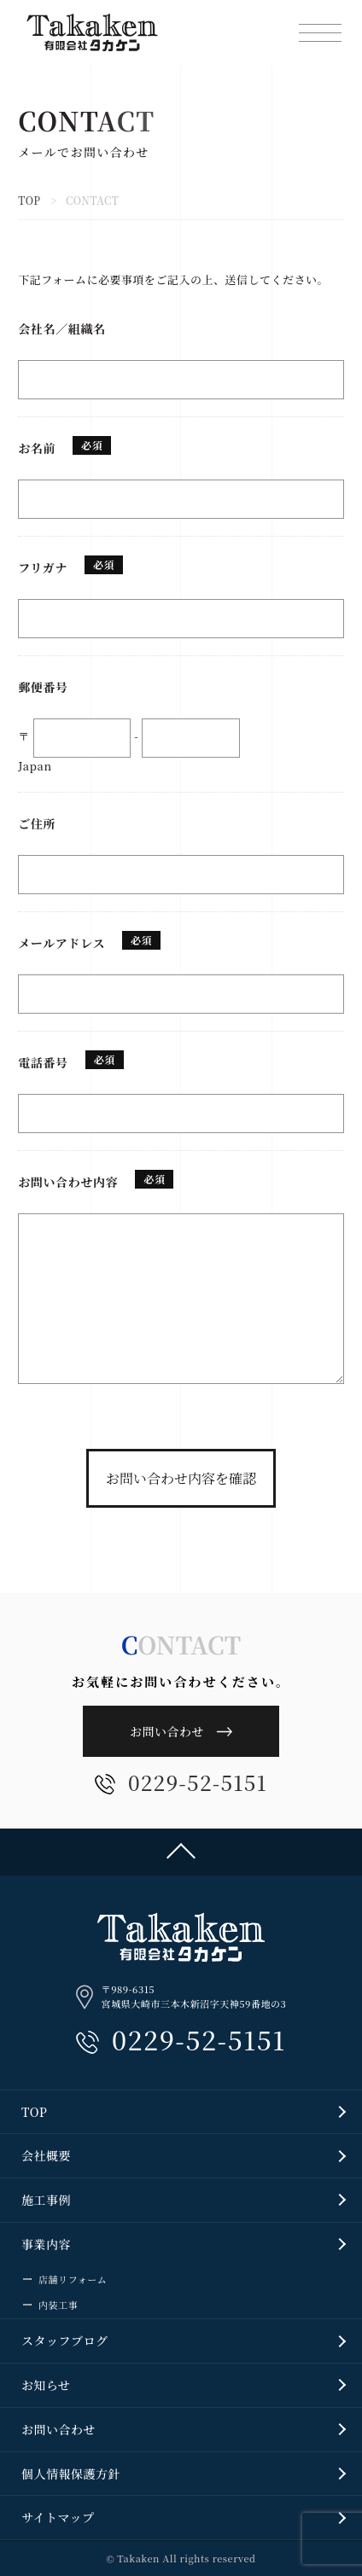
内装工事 (58, 2304)
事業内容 (46, 2244)
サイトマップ (57, 2517)
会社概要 (46, 2155)
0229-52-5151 (181, 1784)
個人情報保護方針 (70, 2473)
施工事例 (46, 2199)
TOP (29, 200)
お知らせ (46, 2384)
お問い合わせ (167, 1731)
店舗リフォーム (72, 2279)
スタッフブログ (64, 2340)
